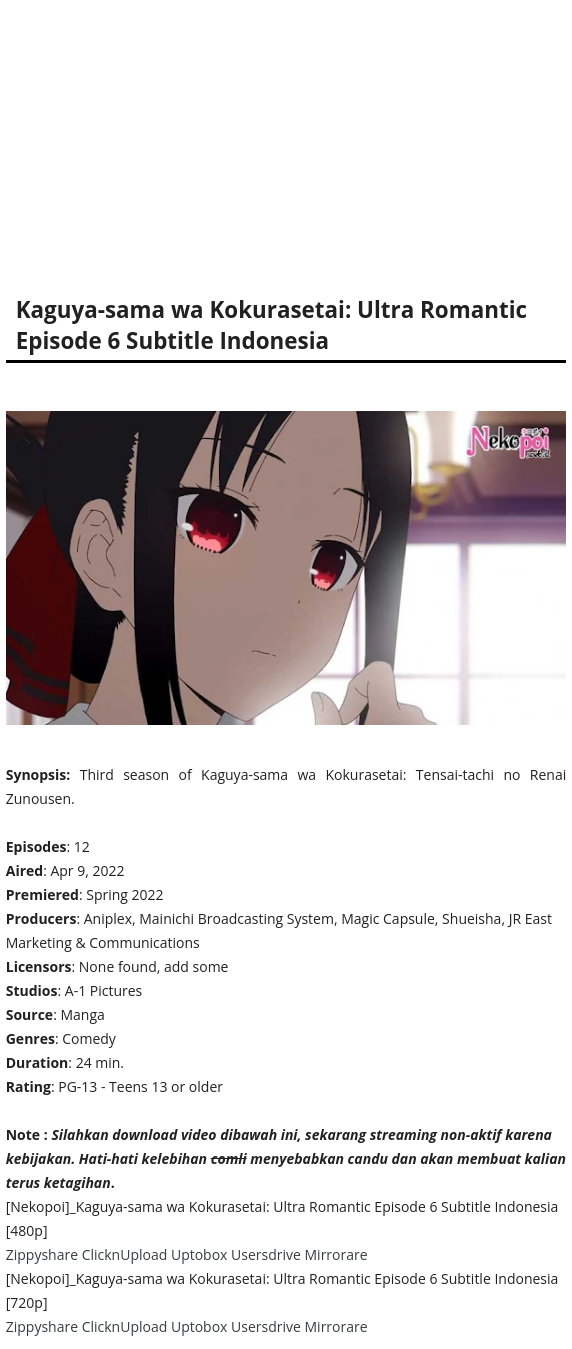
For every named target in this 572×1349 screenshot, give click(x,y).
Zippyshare (42, 1254)
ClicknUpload (125, 1254)
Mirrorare (336, 1254)
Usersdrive (266, 1254)
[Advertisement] (286, 140)
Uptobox (199, 1254)
